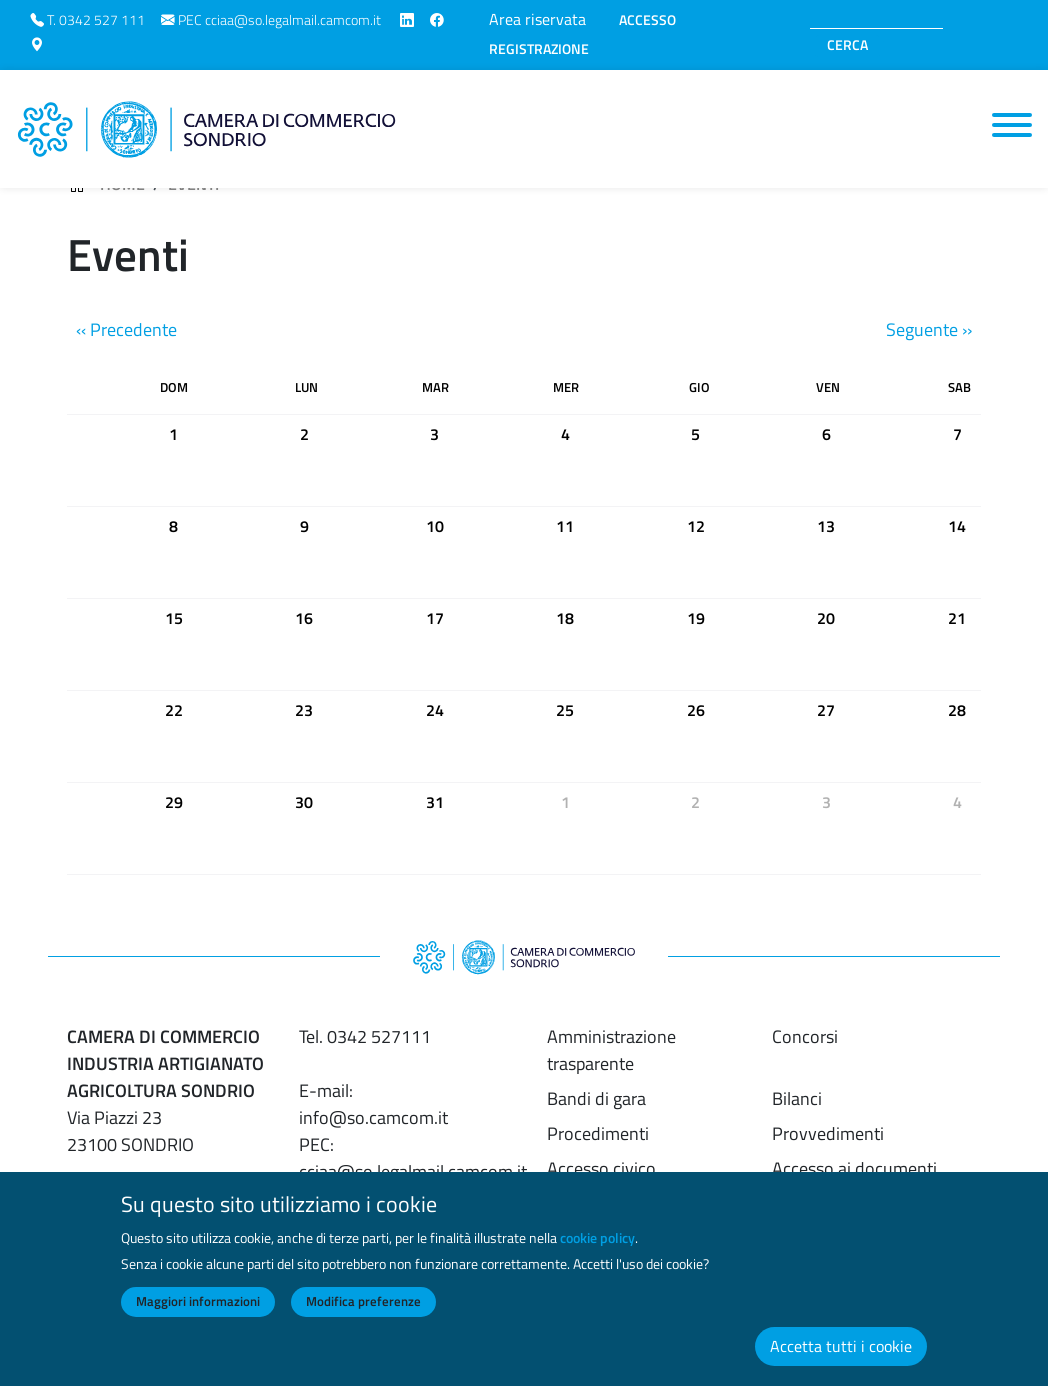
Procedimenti (598, 1133)
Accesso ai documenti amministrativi (854, 1182)
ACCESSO (647, 20)
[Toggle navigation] (1012, 125)
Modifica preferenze (363, 1317)
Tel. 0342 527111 (365, 1036)
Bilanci (797, 1098)
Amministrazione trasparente (611, 1050)
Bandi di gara (596, 1098)
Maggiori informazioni (198, 1317)
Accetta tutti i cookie (841, 1362)
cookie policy (597, 1254)
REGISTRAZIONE (539, 49)
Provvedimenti (828, 1133)
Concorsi (805, 1036)
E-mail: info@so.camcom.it (373, 1104)
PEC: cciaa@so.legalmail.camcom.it (413, 1158)
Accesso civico (601, 1168)
